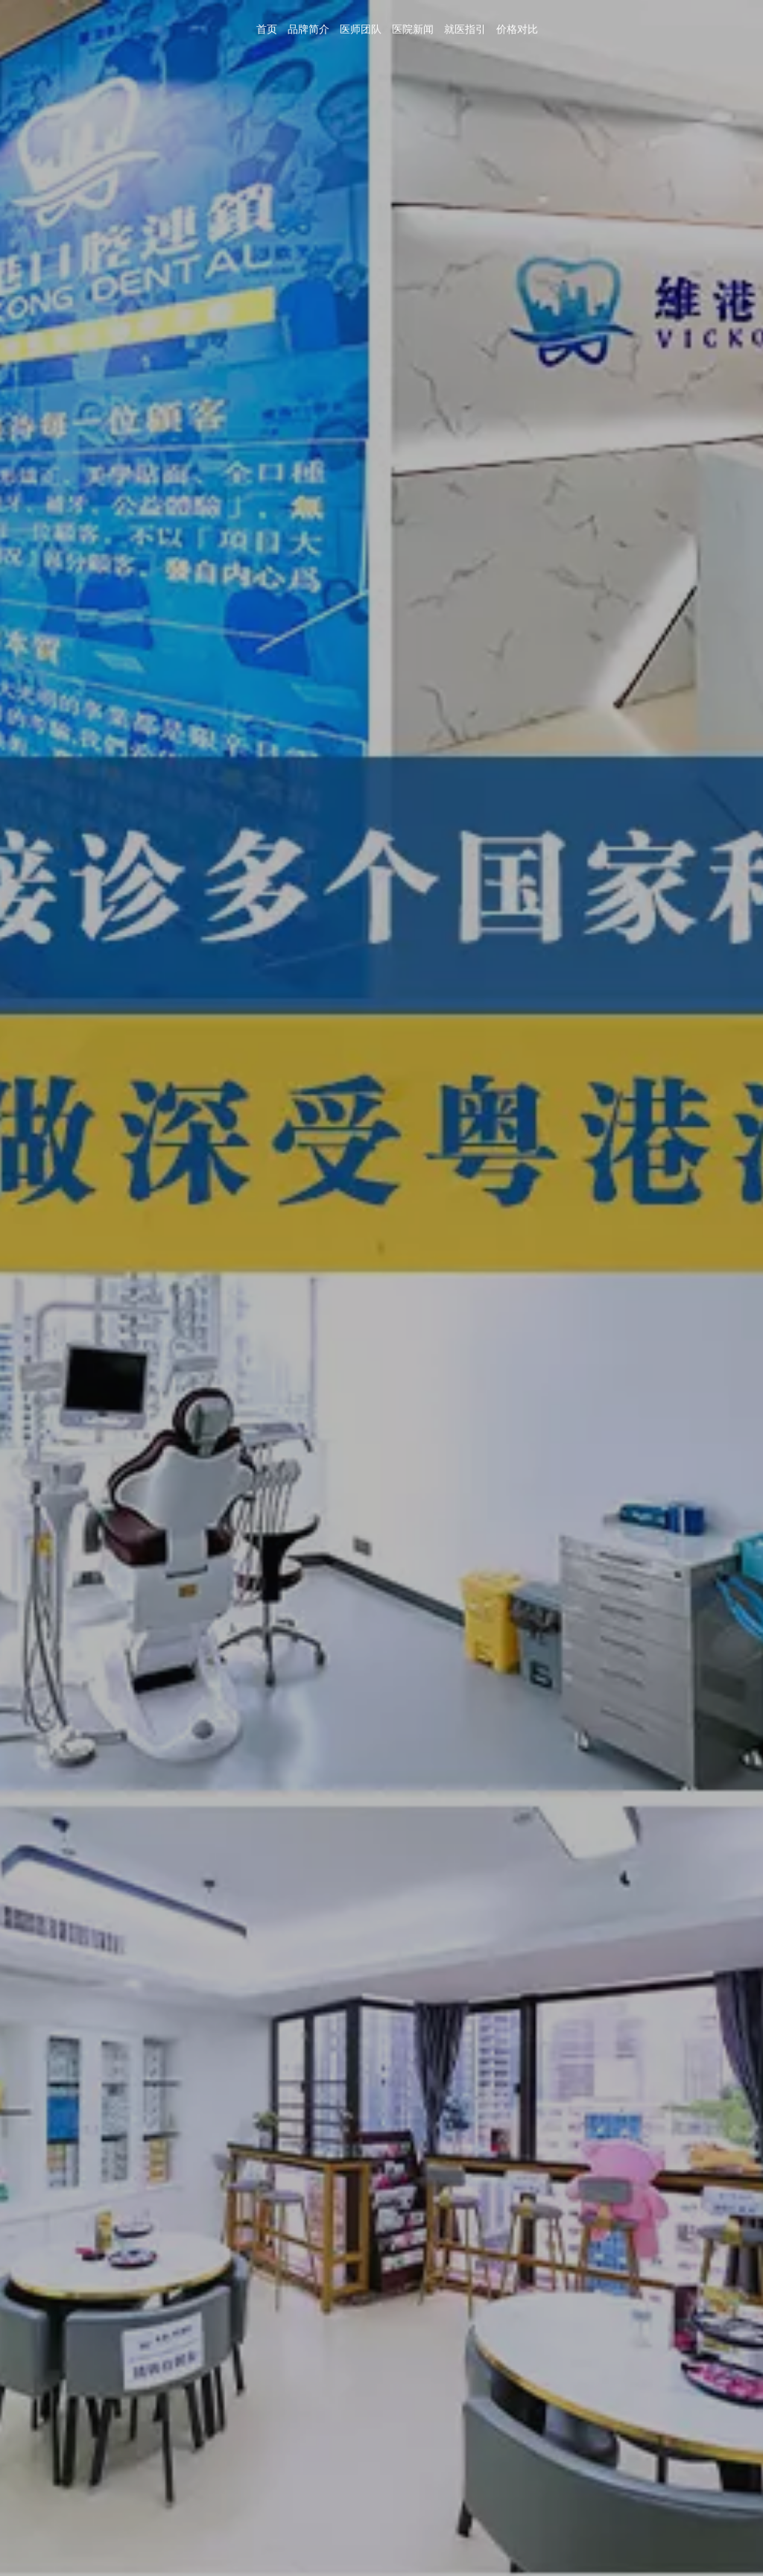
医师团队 (619, 23)
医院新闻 (668, 23)
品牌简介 (570, 23)
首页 (532, 23)
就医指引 (717, 23)
